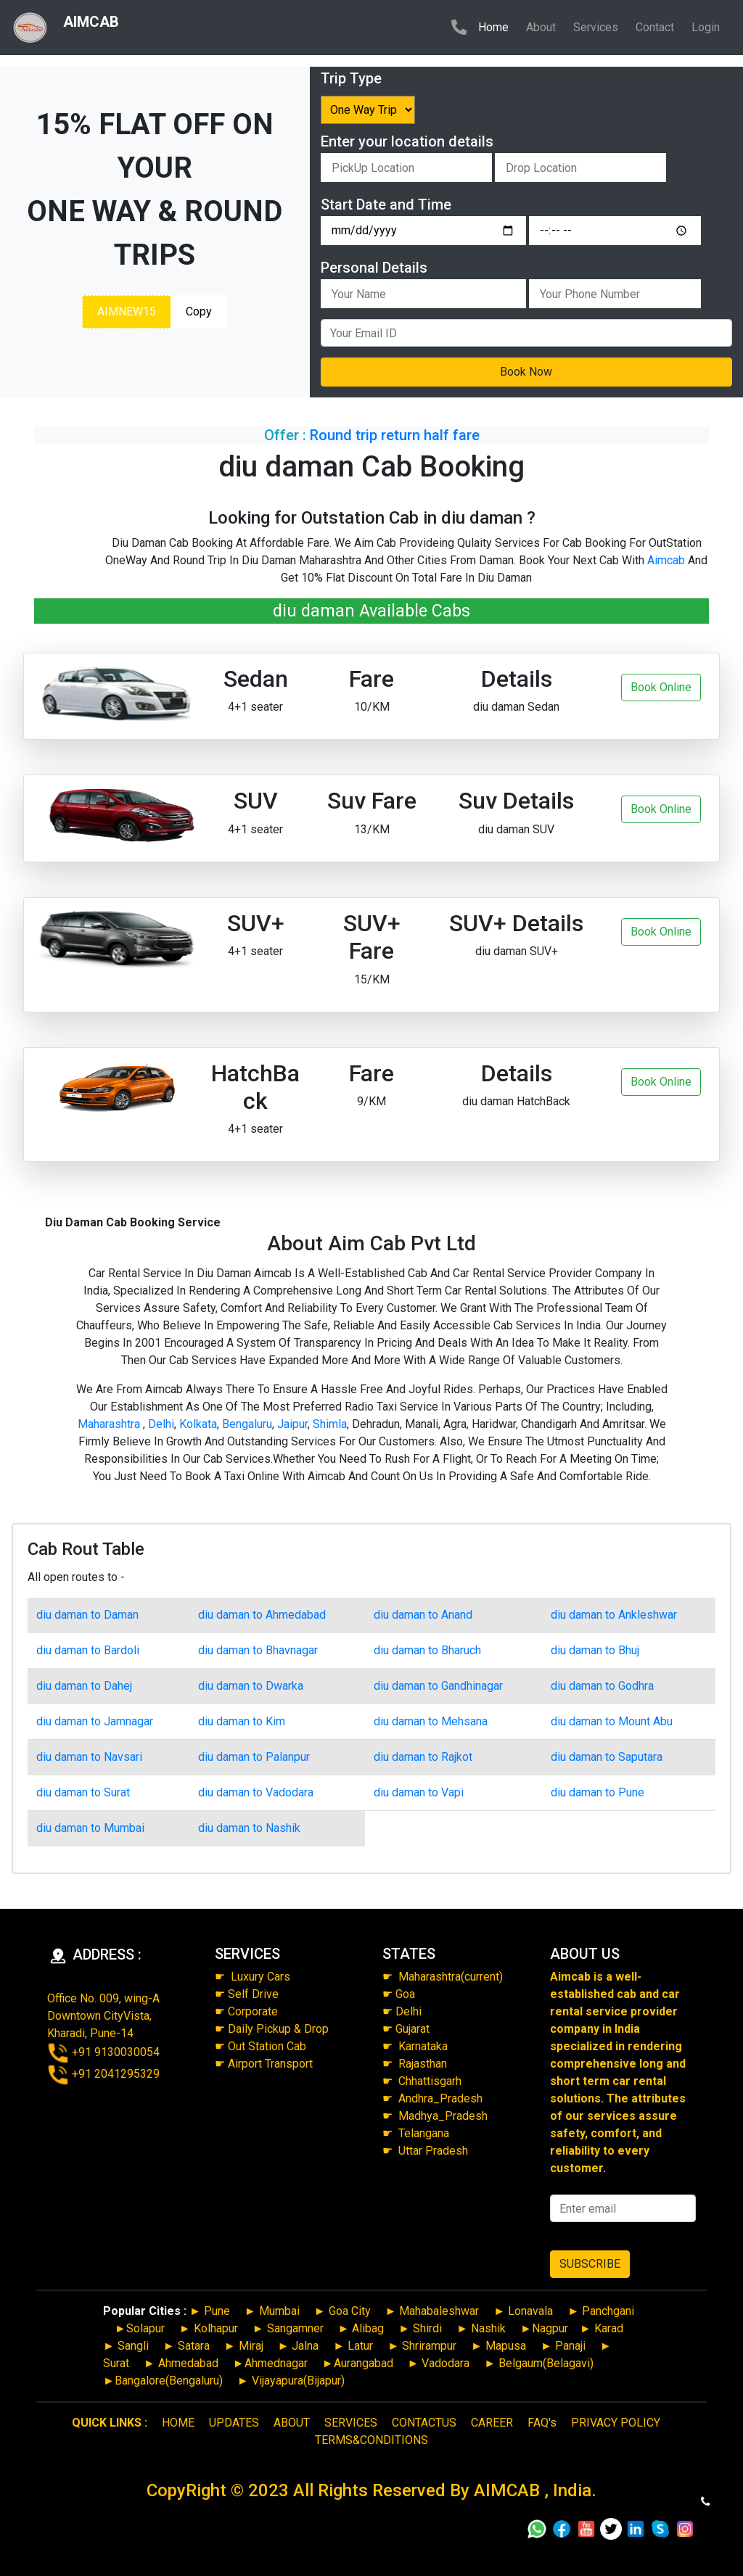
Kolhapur (216, 2328)
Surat (116, 2363)
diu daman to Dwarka (250, 1686)
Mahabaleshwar (439, 2311)
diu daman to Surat (83, 1792)
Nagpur (550, 2328)
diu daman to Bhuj (595, 1650)
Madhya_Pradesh (443, 2116)
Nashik (488, 2328)
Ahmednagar (276, 2363)
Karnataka (423, 2046)
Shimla (330, 1424)
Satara (192, 2346)
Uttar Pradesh (433, 2151)
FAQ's (542, 2423)
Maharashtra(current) (449, 1976)
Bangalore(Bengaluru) (169, 2380)
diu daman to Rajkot (423, 1757)
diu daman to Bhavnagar (258, 1650)
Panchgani (608, 2311)
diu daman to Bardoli (87, 1650)
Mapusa (505, 2346)
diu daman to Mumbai (90, 1828)
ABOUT (292, 2423)
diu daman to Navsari (89, 1757)
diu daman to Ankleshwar (614, 1615)
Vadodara (445, 2363)
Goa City (350, 2311)
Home (496, 26)
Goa (405, 1994)
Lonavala (530, 2311)
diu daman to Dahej (84, 1686)
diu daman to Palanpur (254, 1757)
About (541, 27)
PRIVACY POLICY (615, 2423)
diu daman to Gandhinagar (438, 1686)
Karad (608, 2328)
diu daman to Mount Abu (612, 1721)
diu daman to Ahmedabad (262, 1615)
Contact (655, 27)
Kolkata (198, 1424)
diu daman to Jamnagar (94, 1721)
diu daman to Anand (423, 1615)
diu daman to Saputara (606, 1757)
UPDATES (234, 2423)
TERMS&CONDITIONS (371, 2440)
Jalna (304, 2346)
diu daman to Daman (87, 1615)
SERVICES (350, 2423)
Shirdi (427, 2328)
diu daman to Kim (241, 1721)
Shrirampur (429, 2346)
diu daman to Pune (597, 1792)
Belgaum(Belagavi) (546, 2363)
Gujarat (412, 2029)
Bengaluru (247, 1424)
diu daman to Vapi (419, 1792)
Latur (359, 2346)
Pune (217, 2311)
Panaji (570, 2346)
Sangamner (295, 2328)
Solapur (145, 2328)
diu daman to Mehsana (431, 1721)
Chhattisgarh (429, 2081)
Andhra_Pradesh (440, 2098)
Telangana (423, 2133)
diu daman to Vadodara (255, 1792)
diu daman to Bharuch (427, 1650)
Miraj (251, 2346)
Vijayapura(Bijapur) (298, 2380)
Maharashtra (110, 1424)
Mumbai (279, 2311)
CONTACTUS (424, 2423)
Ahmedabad (188, 2363)
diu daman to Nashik (249, 1828)
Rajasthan (422, 2064)
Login (705, 27)
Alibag (368, 2328)
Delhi (161, 1424)
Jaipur (292, 1424)
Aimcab (666, 560)
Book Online (661, 687)
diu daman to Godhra (602, 1686)
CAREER (492, 2423)
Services (595, 27)
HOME (178, 2423)
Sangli (133, 2346)
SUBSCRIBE (589, 2264)
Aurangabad (363, 2363)
